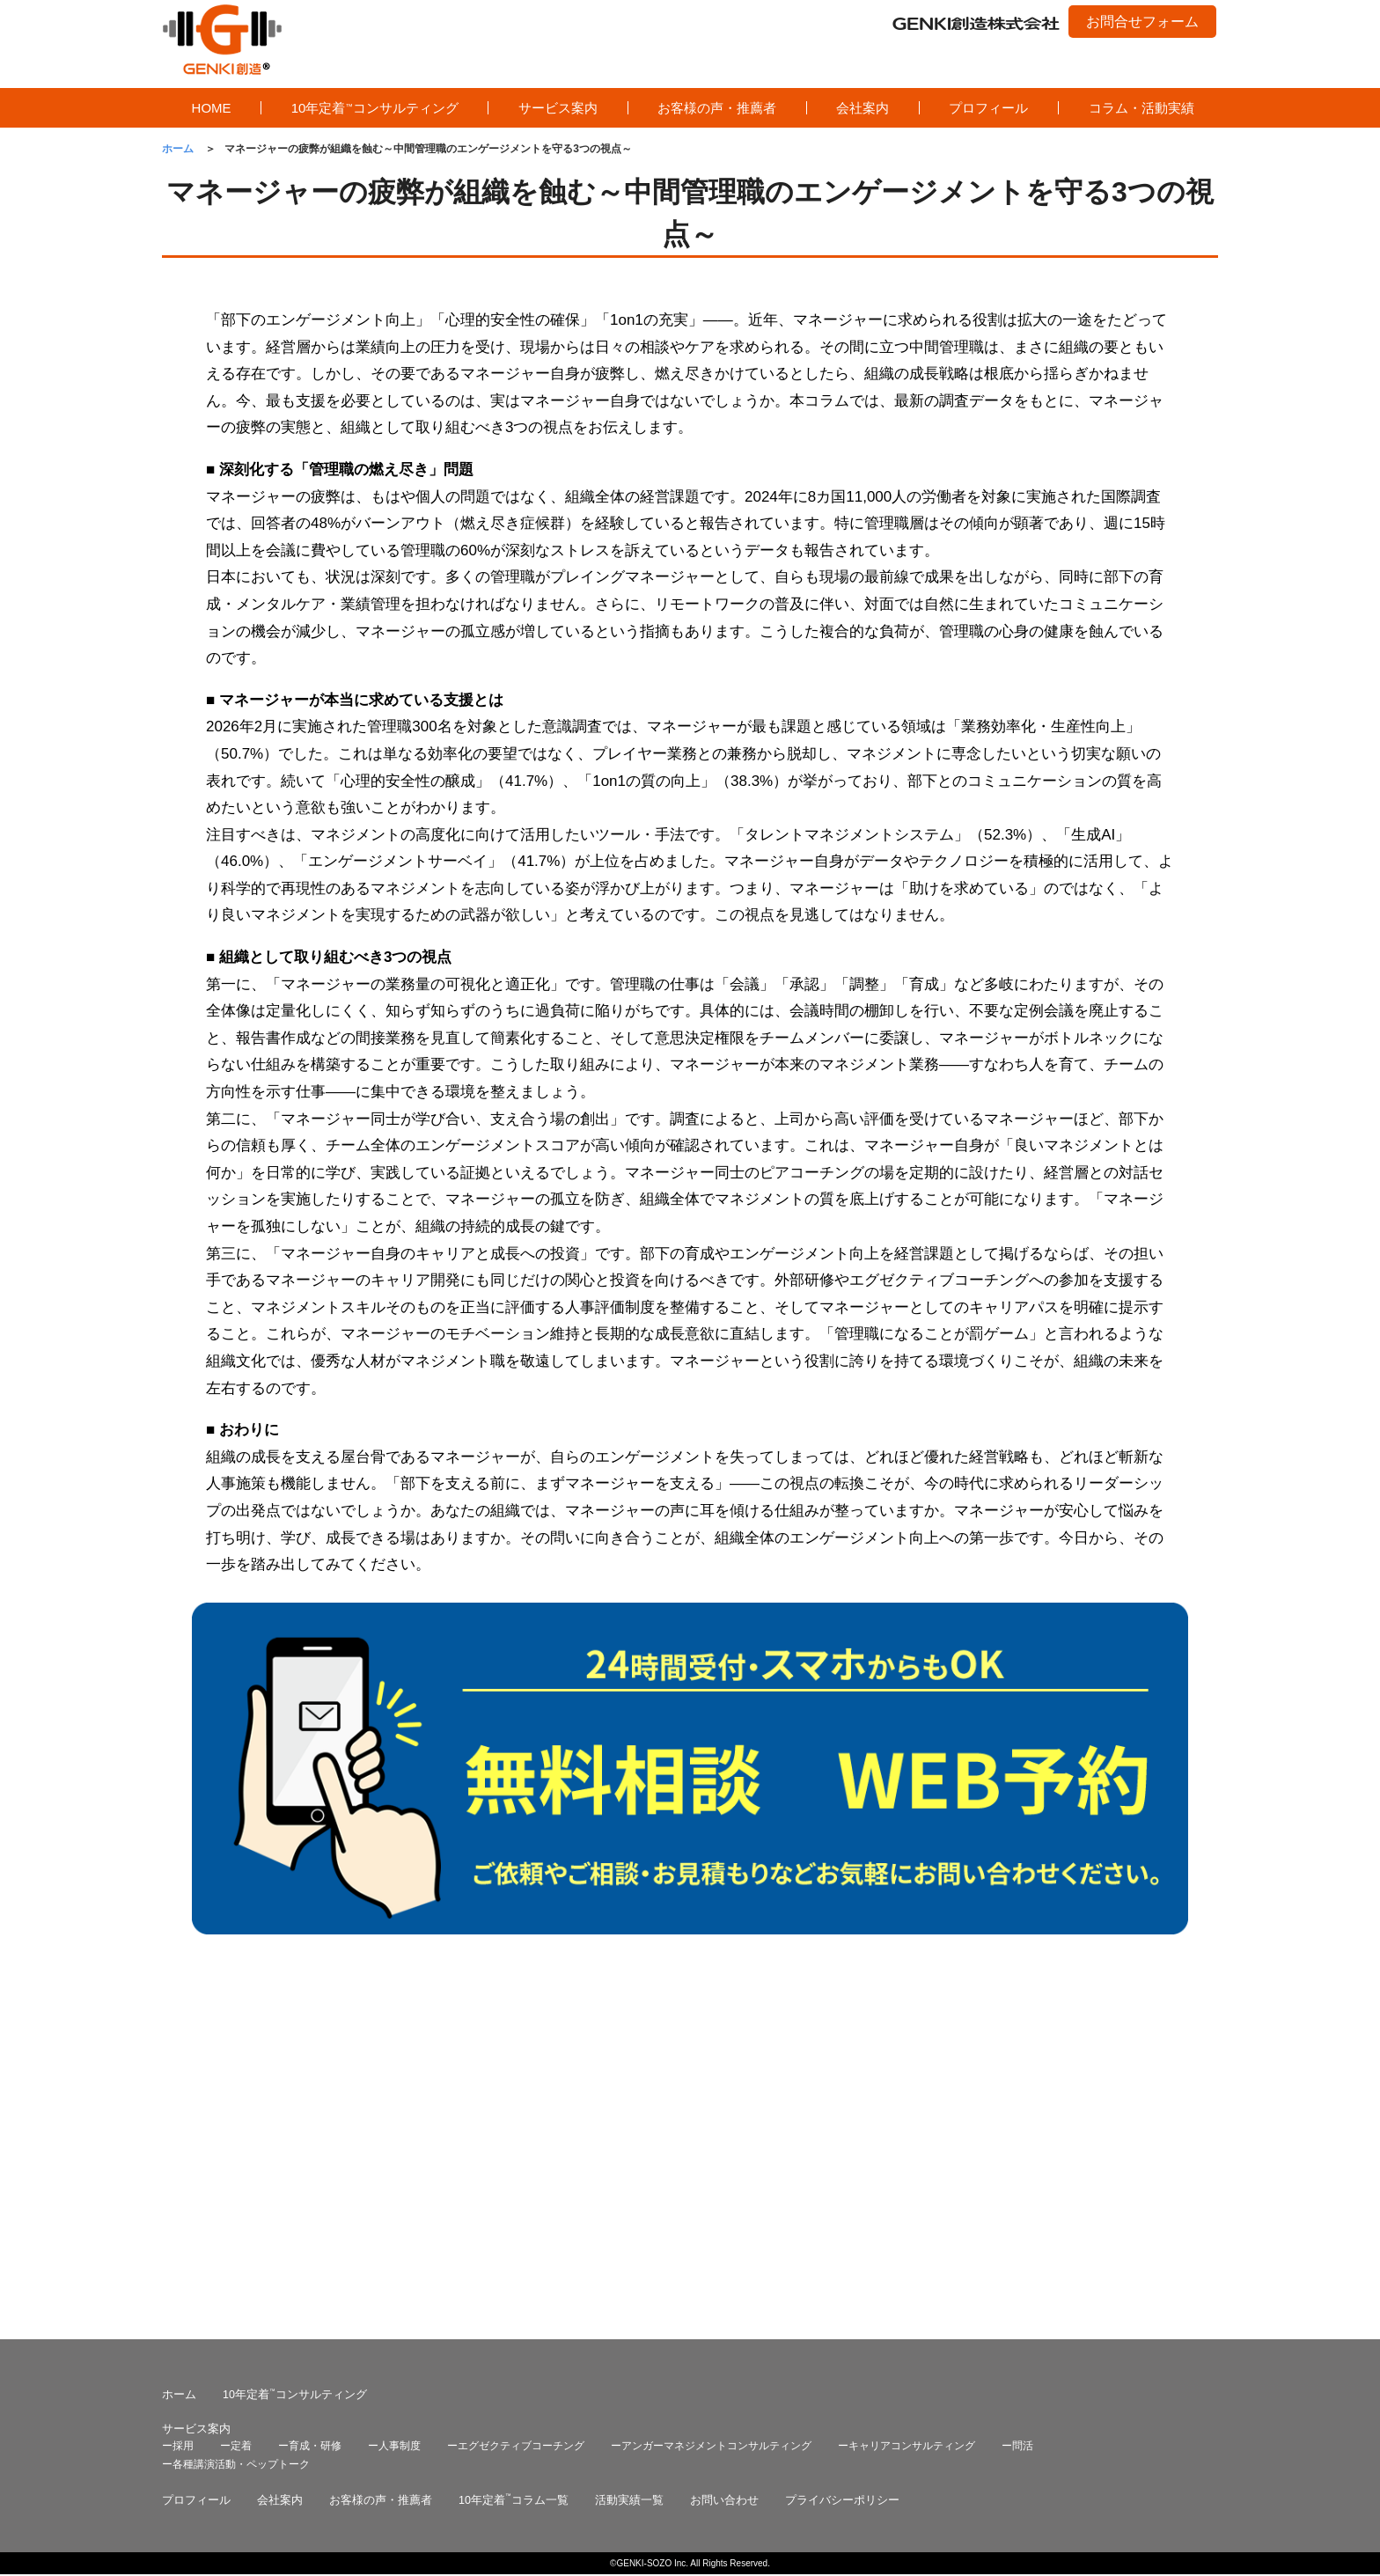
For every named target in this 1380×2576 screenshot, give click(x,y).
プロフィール (988, 107)
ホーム (179, 2064)
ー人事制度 (394, 2115)
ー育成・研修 (309, 2115)
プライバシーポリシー (842, 2169)
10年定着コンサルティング (375, 107)
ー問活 (1017, 2115)
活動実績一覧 (629, 2169)
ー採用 (178, 2115)
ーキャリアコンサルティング (906, 2115)
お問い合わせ (724, 2169)
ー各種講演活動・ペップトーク (236, 2133)
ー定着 (236, 2115)
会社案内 (862, 107)
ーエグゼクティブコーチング (515, 2115)
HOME (211, 107)
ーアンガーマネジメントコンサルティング (711, 2115)
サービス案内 (558, 107)
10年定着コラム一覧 (514, 2169)
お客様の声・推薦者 (716, 107)
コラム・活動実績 (1141, 107)
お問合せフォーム (1142, 21)
